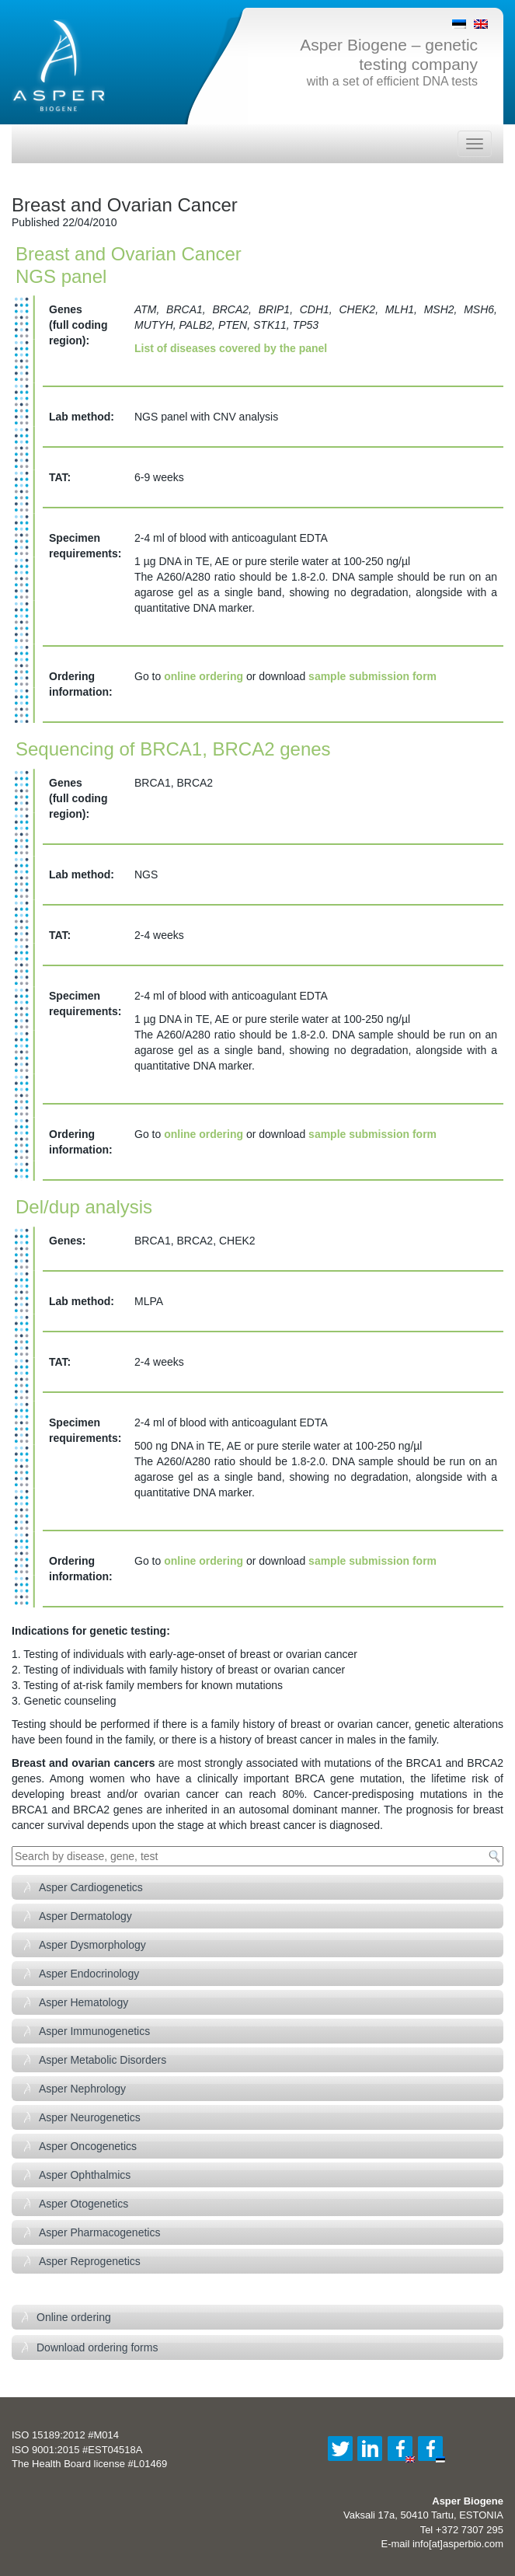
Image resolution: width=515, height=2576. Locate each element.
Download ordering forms (97, 2347)
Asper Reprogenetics (90, 2261)
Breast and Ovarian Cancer (125, 204)
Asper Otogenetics (83, 2203)
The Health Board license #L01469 (89, 2464)
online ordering (203, 676)
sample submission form (372, 676)
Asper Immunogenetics (94, 2031)
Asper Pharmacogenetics (99, 2232)
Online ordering (74, 2317)
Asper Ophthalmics (84, 2175)
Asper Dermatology (85, 1916)
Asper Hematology (83, 2002)
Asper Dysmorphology (92, 1945)
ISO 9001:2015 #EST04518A (77, 2450)
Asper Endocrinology (89, 1973)
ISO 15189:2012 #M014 (65, 2435)
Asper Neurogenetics (90, 2117)
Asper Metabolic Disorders (102, 2060)
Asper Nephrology (82, 2088)
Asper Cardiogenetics (91, 1887)
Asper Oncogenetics (88, 2146)
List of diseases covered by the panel (230, 348)
